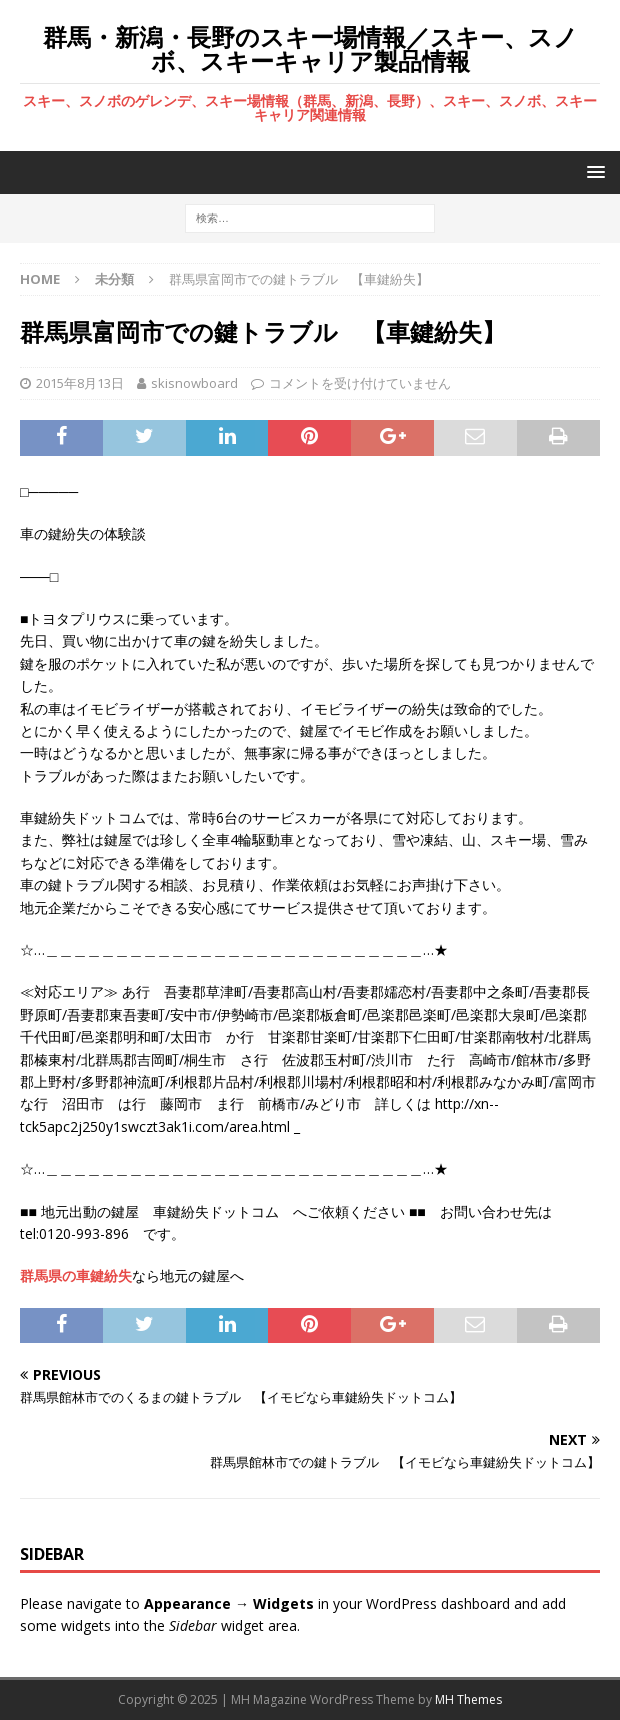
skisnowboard (194, 383)
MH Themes (468, 1699)
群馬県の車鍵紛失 (76, 1275)
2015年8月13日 (80, 383)
